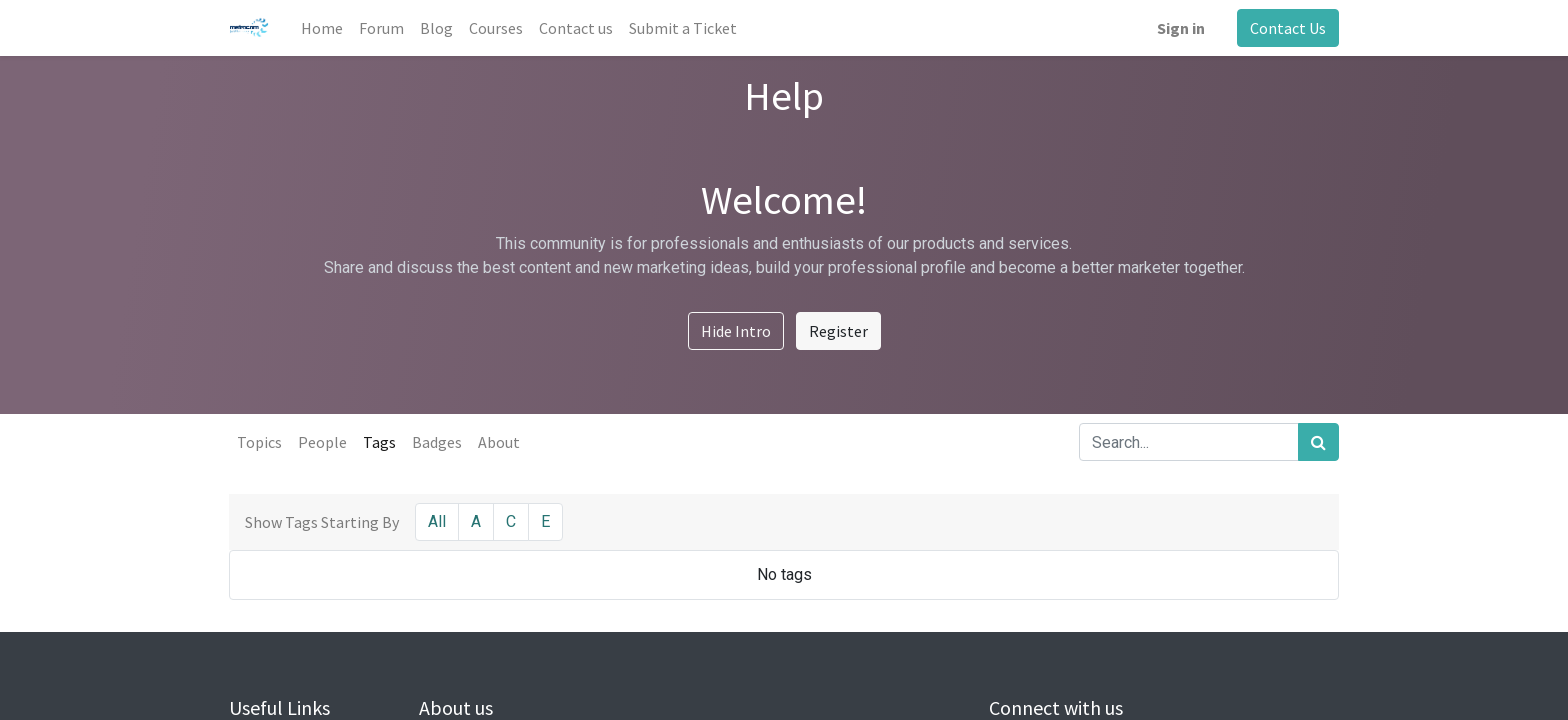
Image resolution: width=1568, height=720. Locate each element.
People (322, 442)
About (499, 442)
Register (838, 331)
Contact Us (1288, 28)
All (437, 521)
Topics (259, 442)
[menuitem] (322, 28)
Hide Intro (736, 331)
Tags (379, 442)
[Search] (1318, 442)
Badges (437, 442)
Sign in (1181, 28)
